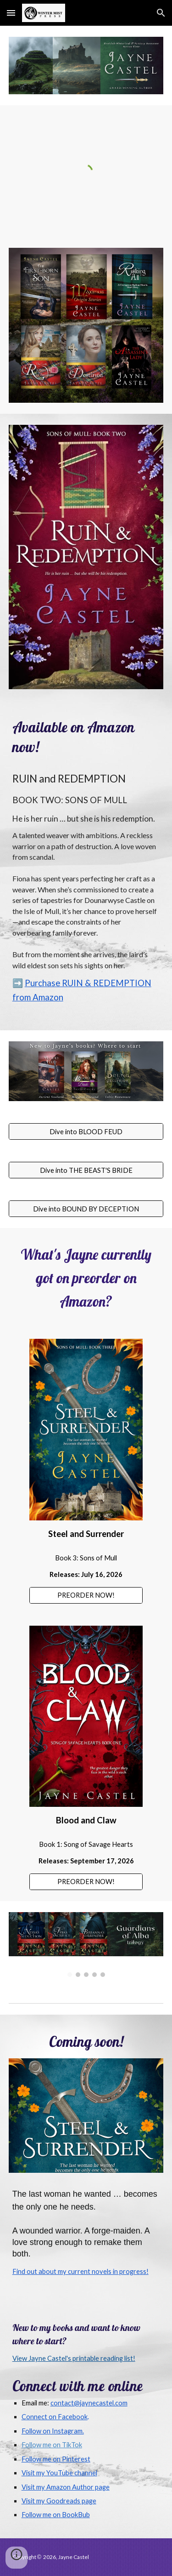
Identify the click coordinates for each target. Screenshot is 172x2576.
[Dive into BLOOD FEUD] (86, 1131)
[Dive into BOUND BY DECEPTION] (86, 1208)
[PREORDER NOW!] (86, 1594)
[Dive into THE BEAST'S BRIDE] (86, 1170)
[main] (86, 737)
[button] (11, 12)
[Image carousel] (86, 1944)
